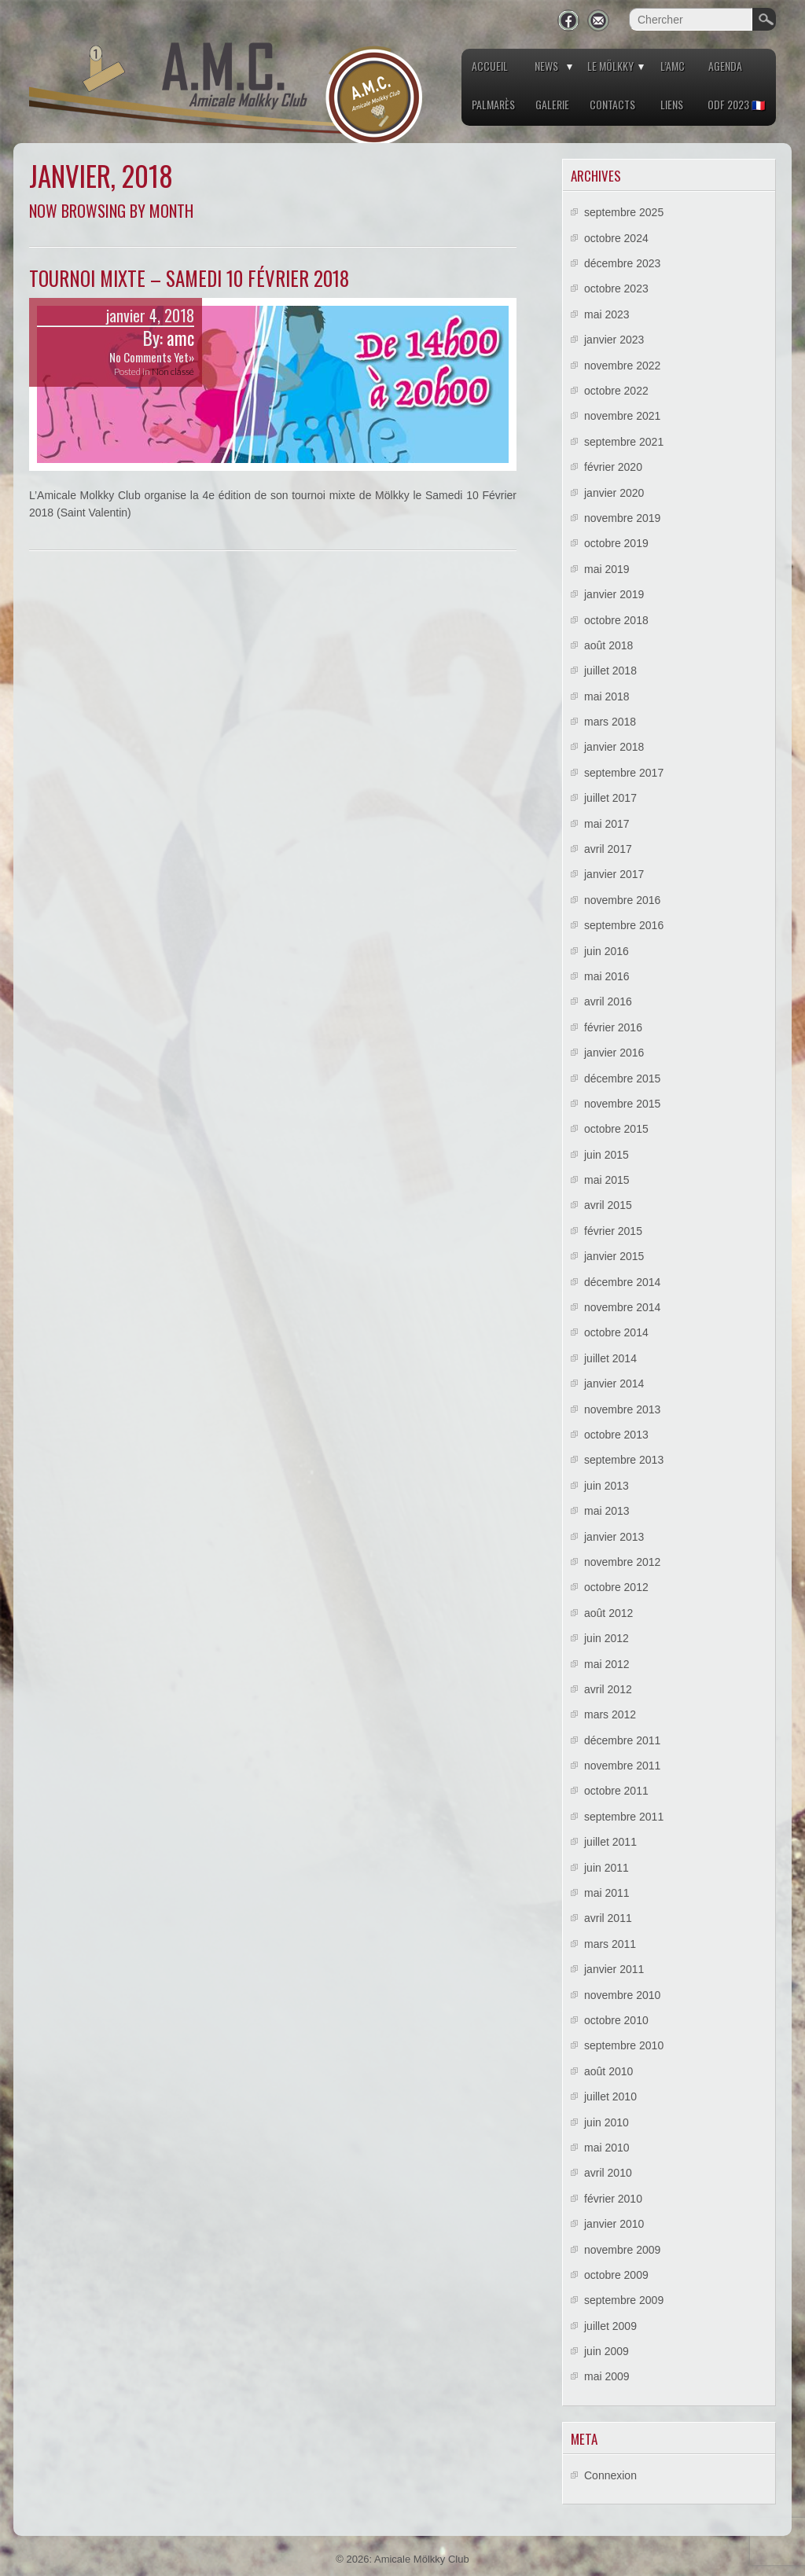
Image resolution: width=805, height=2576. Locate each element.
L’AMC (672, 65)
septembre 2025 (623, 212)
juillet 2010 (610, 2096)
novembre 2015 (622, 1103)
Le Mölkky (610, 65)
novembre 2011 (622, 1765)
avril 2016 (608, 1001)
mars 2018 (610, 721)
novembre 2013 (622, 1409)
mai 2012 (607, 1664)
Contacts (612, 104)
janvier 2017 (614, 874)
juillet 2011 (610, 1842)
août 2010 (608, 2071)
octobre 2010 (616, 2020)
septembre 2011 (623, 1816)
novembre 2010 (622, 1995)
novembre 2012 (622, 1562)
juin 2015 (606, 1154)
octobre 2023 (616, 288)
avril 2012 (608, 1689)
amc (180, 338)
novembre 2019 (622, 518)
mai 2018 (607, 696)
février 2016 (613, 1027)
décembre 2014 (622, 1282)
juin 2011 (606, 1867)
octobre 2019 (616, 543)
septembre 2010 (623, 2045)
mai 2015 (607, 1180)
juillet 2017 (610, 798)
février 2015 (613, 1231)
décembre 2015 (622, 1078)
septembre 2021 (623, 441)
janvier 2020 (614, 493)
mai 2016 (607, 976)
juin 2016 (606, 951)
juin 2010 (606, 2122)
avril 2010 (608, 2172)
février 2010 (613, 2198)
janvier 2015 (614, 1256)
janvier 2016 (614, 1052)
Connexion (610, 2475)
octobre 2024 (616, 238)
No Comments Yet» (151, 357)
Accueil (490, 65)
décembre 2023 (622, 263)
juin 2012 (606, 1638)
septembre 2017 (623, 772)
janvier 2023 (614, 339)
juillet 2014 (610, 1358)
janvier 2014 (614, 1383)
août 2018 (608, 645)
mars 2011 (610, 1944)
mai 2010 (607, 2147)
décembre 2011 (622, 1740)
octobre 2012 (616, 1587)
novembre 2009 (622, 2249)
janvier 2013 (614, 1537)
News (546, 65)
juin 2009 (606, 2351)
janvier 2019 (614, 594)
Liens (671, 104)
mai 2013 (607, 1511)
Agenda (725, 65)
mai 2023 (607, 314)
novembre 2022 (622, 365)
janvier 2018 (614, 746)
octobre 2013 (616, 1434)
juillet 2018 (610, 670)
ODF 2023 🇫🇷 (736, 104)
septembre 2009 (623, 2300)
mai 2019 (607, 569)
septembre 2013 (623, 1459)
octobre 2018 (616, 620)
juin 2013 (606, 1485)
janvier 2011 (614, 1969)
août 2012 (608, 1613)
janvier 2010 (614, 2224)
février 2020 (613, 467)
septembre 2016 (623, 925)
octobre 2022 (616, 390)
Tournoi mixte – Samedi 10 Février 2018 (189, 277)
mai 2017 (607, 824)
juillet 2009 (610, 2326)
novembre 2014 (622, 1307)
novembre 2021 (622, 416)
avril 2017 (608, 849)
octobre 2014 (616, 1332)
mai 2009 (607, 2376)
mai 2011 (607, 1893)
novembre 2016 (622, 900)
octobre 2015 (616, 1129)
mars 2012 (610, 1714)
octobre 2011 (616, 1790)
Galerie (552, 104)
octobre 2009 (616, 2275)
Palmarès (493, 104)
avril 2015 (608, 1205)
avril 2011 (608, 1918)
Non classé (173, 371)
